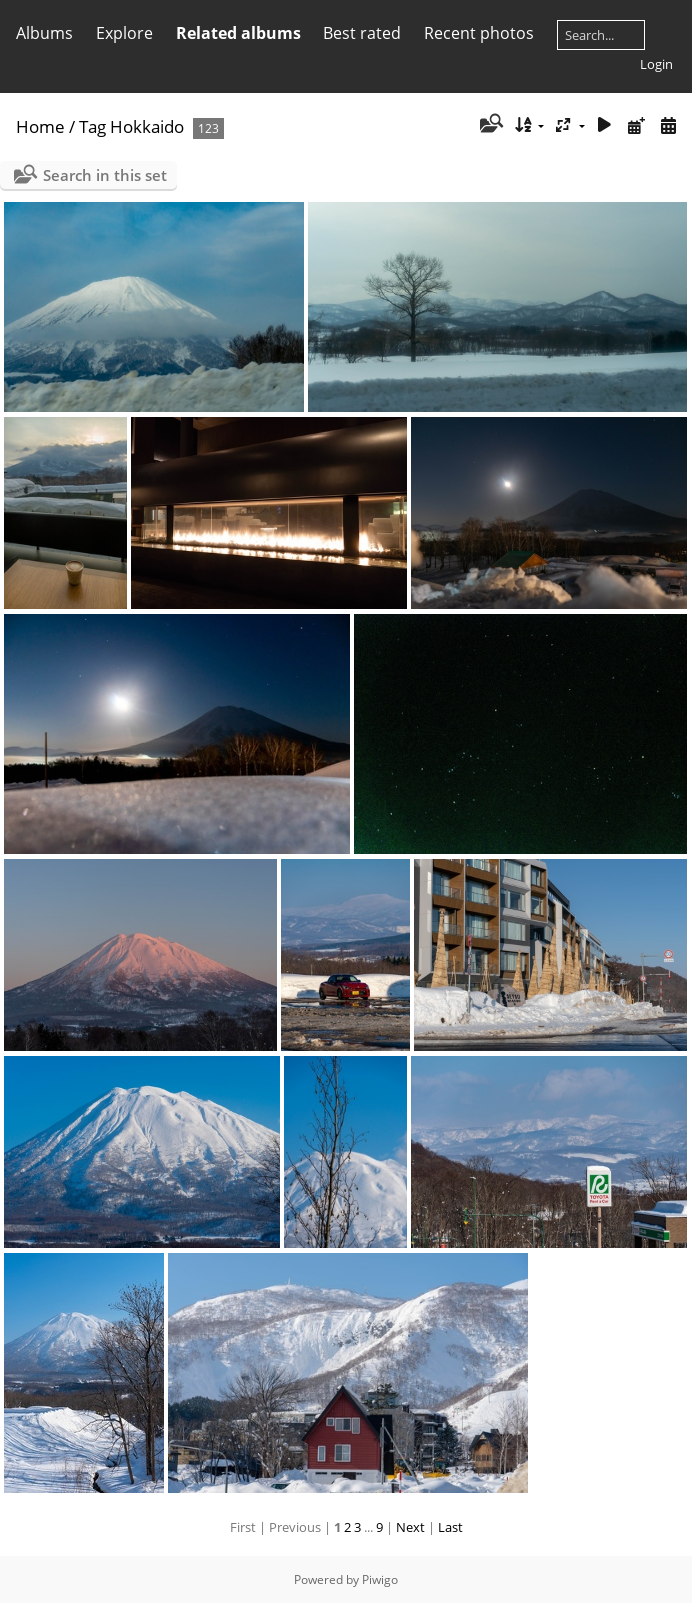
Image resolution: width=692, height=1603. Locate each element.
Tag (92, 126)
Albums (44, 33)
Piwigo (380, 1579)
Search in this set (105, 175)
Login (656, 64)
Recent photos (479, 33)
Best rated (362, 33)
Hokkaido (147, 126)
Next (410, 1527)
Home (40, 126)
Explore (124, 33)
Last (450, 1527)
